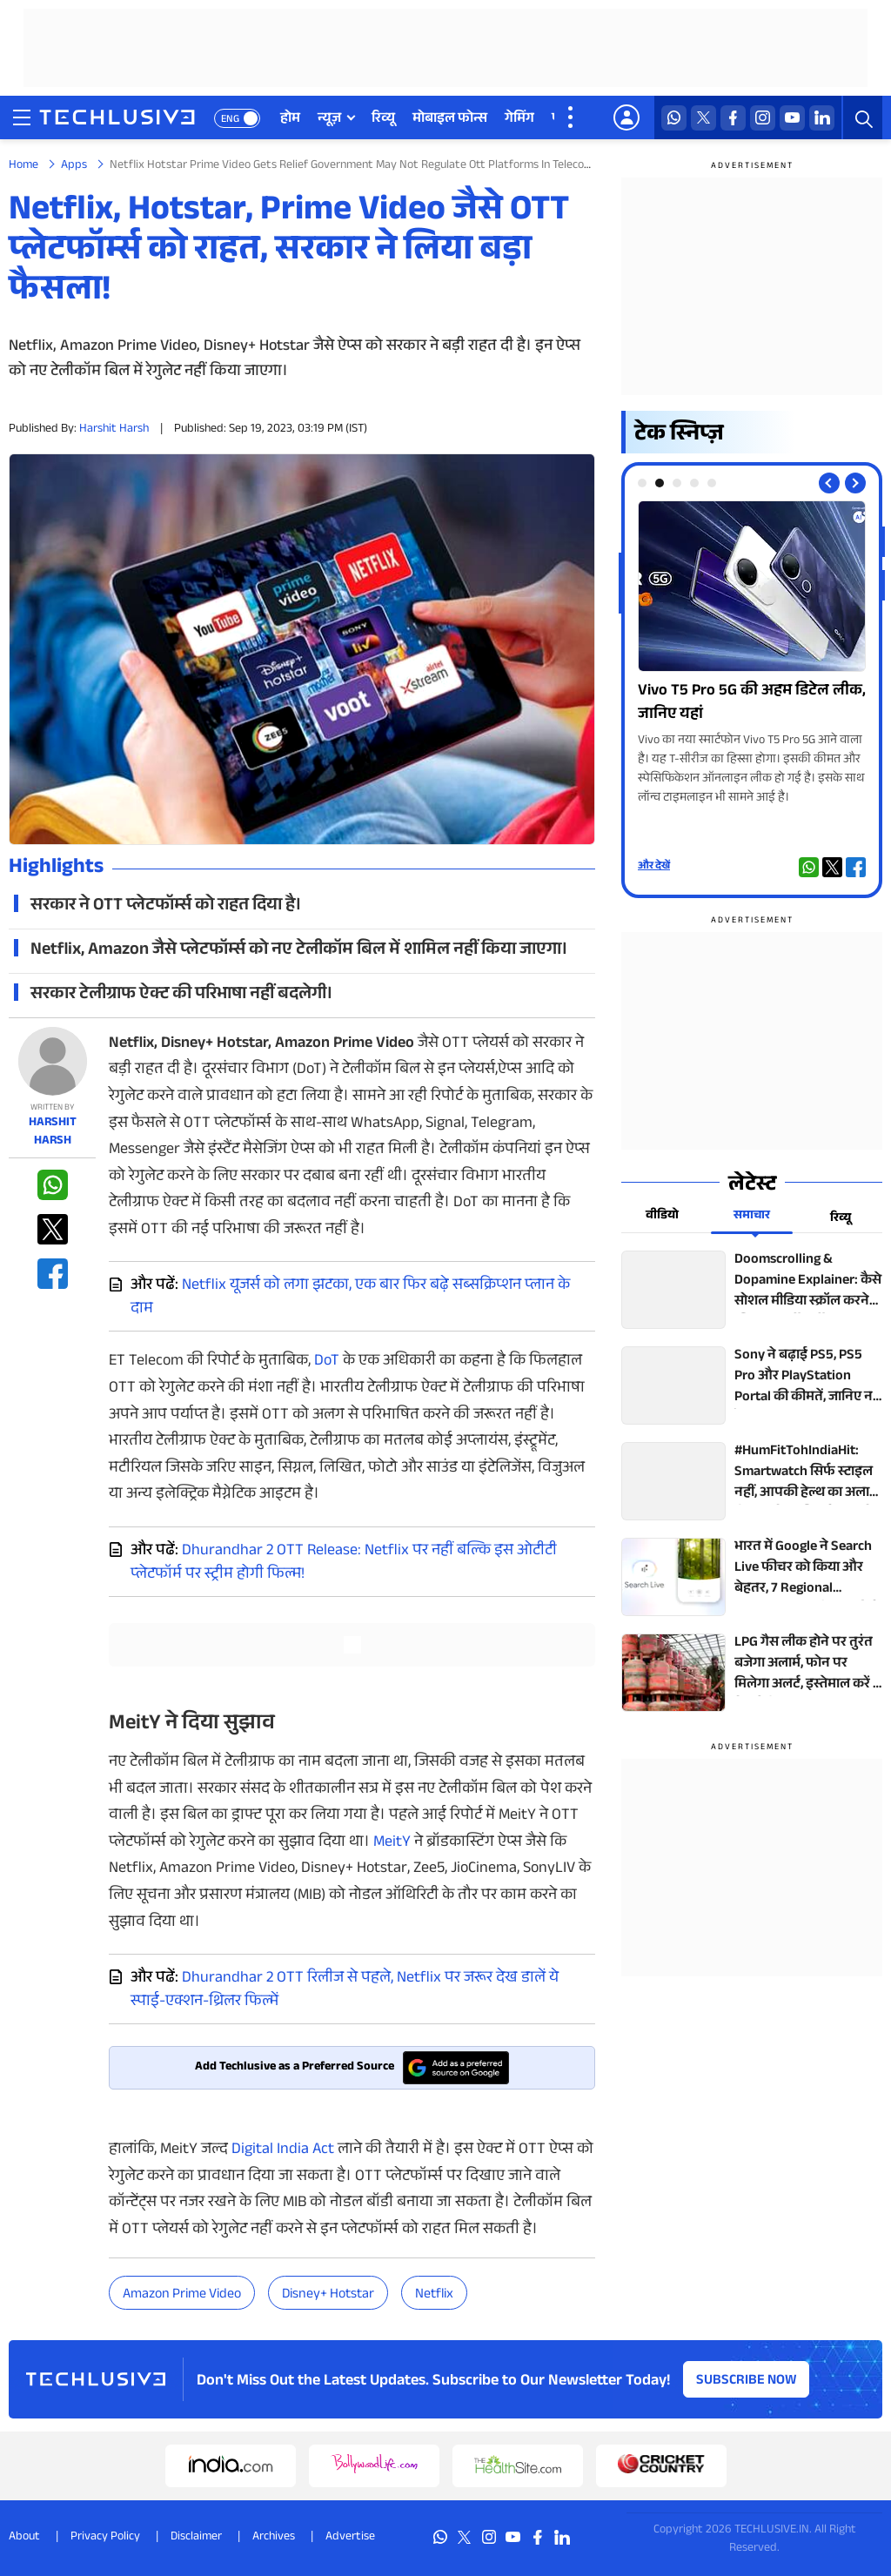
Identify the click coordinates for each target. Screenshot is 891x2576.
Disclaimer (196, 2537)
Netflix (434, 2295)
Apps (74, 166)
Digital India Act (282, 2150)
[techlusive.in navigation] (22, 117)
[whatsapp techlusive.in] (674, 118)
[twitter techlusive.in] (703, 118)
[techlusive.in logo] (117, 119)
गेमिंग (519, 119)
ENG (230, 120)
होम (290, 119)
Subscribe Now (746, 2381)
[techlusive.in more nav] (571, 117)
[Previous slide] (829, 483)
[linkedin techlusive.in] (821, 118)
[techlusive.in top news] (751, 1290)
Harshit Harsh (114, 429)
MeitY (392, 1843)
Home (23, 166)
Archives (273, 2537)
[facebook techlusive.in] (733, 118)
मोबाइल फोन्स (449, 119)
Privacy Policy (105, 2537)
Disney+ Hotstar (328, 2295)
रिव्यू (383, 119)
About (24, 2537)
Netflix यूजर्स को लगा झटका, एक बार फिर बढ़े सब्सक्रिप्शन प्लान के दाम (350, 1298)
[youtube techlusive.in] (792, 118)
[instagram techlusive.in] (762, 118)
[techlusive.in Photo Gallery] (752, 654)
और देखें (654, 866)
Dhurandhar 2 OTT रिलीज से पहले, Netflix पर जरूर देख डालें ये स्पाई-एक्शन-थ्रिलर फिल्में (345, 1991)
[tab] (642, 483)
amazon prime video (182, 2295)
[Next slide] (855, 483)
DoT (326, 1362)
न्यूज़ (329, 119)
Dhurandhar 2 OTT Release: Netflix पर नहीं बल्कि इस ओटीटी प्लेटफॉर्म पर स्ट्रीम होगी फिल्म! (344, 1563)
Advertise (350, 2537)
